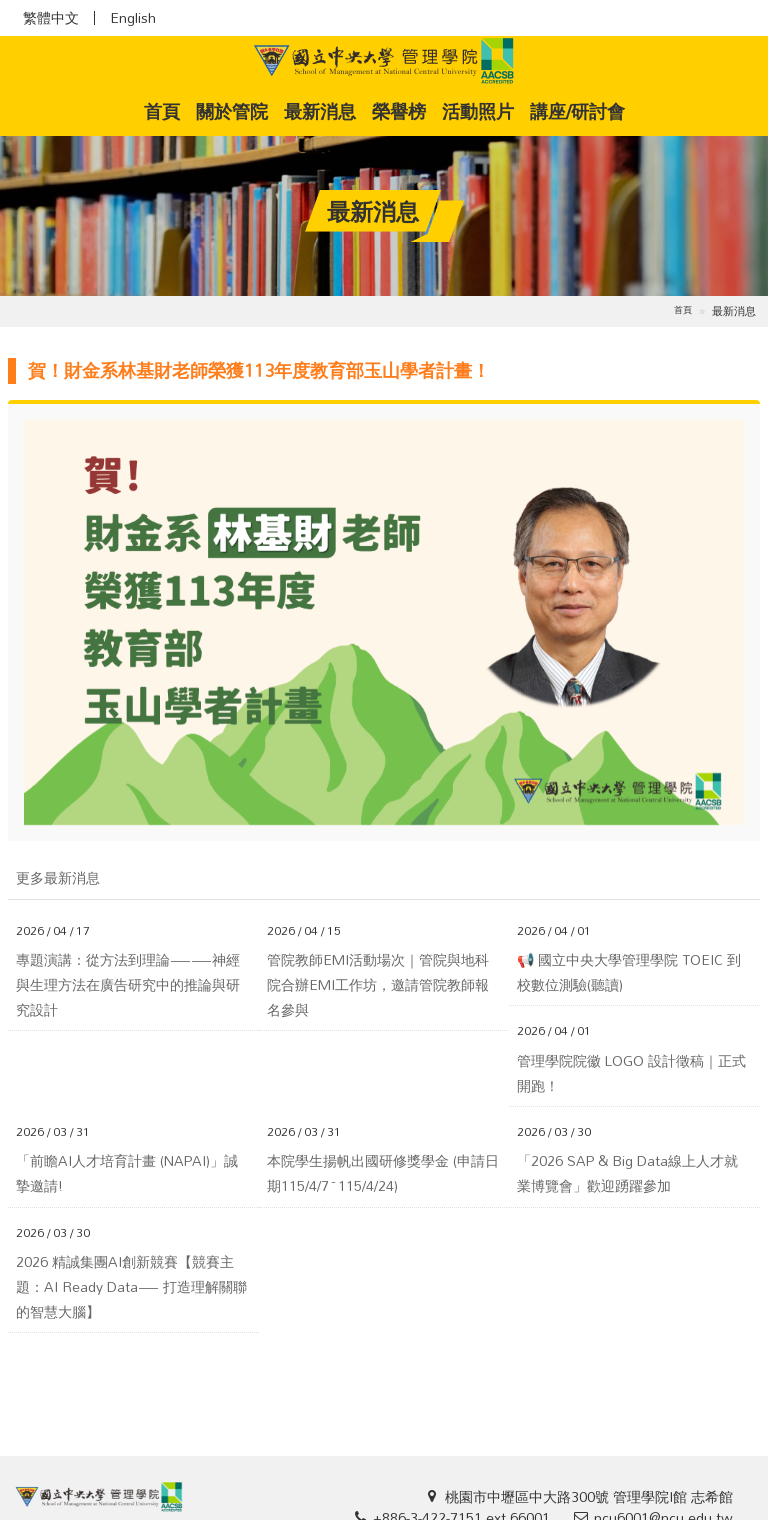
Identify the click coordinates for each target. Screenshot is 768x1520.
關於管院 (232, 111)
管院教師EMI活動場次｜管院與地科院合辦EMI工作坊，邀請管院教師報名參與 (378, 985)
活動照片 (478, 111)
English (133, 18)
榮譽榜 (399, 111)
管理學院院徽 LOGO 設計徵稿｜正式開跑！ (631, 1073)
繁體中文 (51, 18)
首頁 (166, 110)
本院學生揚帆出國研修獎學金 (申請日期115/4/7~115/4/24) (383, 1173)
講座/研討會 (577, 111)
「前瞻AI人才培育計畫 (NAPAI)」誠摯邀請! (127, 1173)
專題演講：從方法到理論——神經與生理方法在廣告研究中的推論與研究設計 (128, 985)
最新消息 (320, 111)
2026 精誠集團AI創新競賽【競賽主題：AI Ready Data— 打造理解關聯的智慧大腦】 (131, 1287)
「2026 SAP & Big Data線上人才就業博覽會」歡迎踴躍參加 (627, 1173)
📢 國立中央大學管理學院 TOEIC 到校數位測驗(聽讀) (629, 972)
